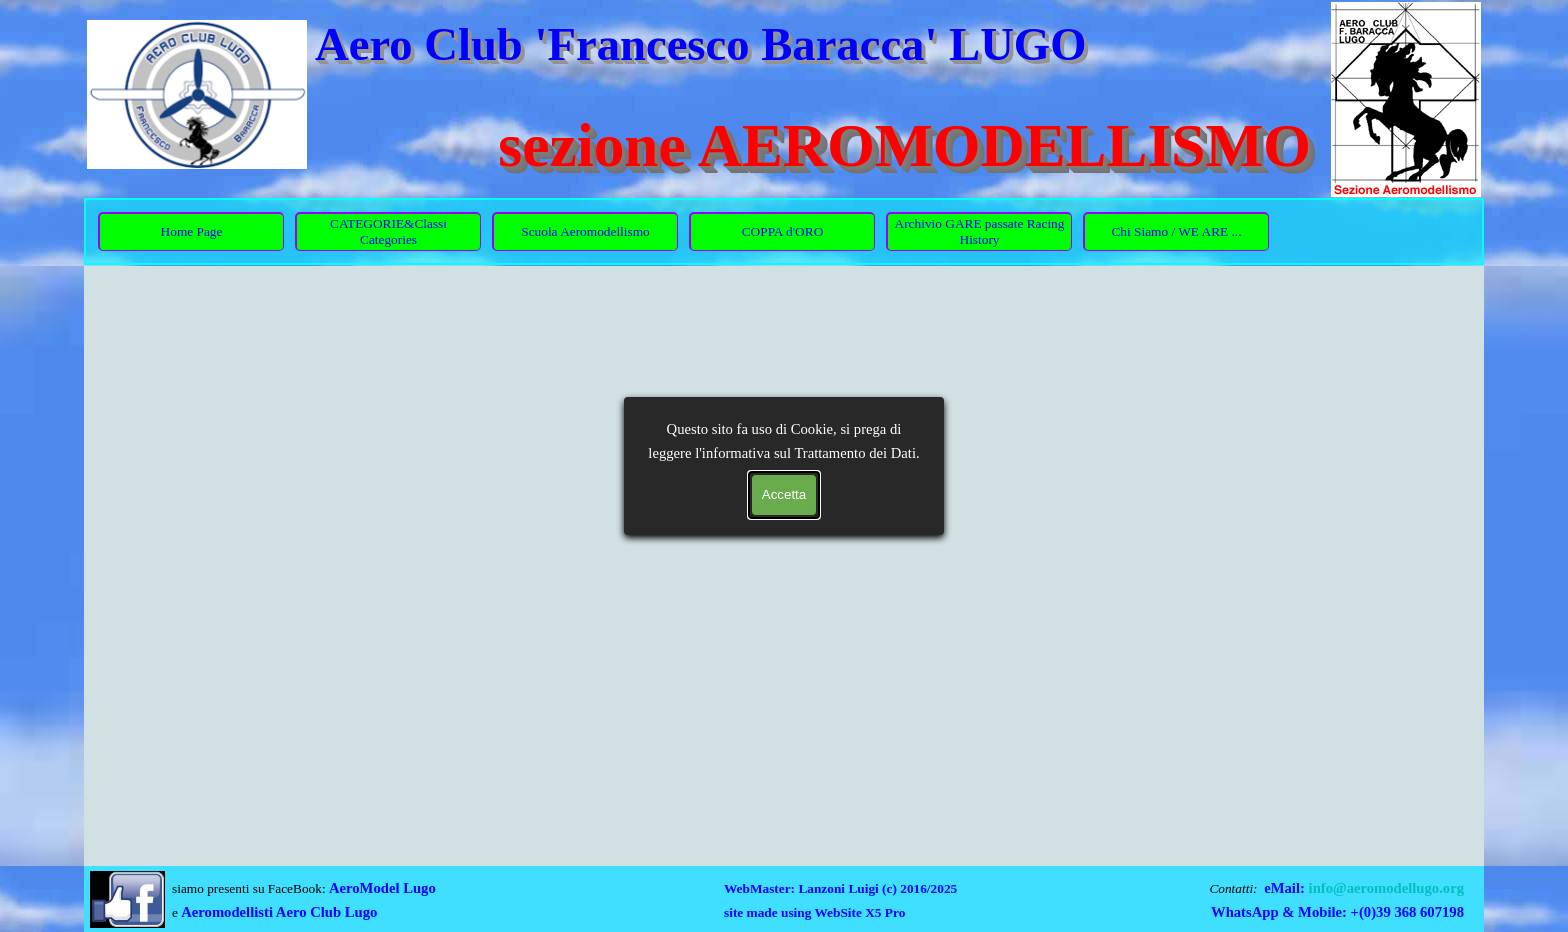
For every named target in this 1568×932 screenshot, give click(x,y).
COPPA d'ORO (783, 231)
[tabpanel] (320, 900)
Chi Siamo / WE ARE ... (1176, 231)
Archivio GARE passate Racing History (980, 231)
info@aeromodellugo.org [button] (1386, 888)
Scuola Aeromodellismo (585, 231)
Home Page (192, 231)
